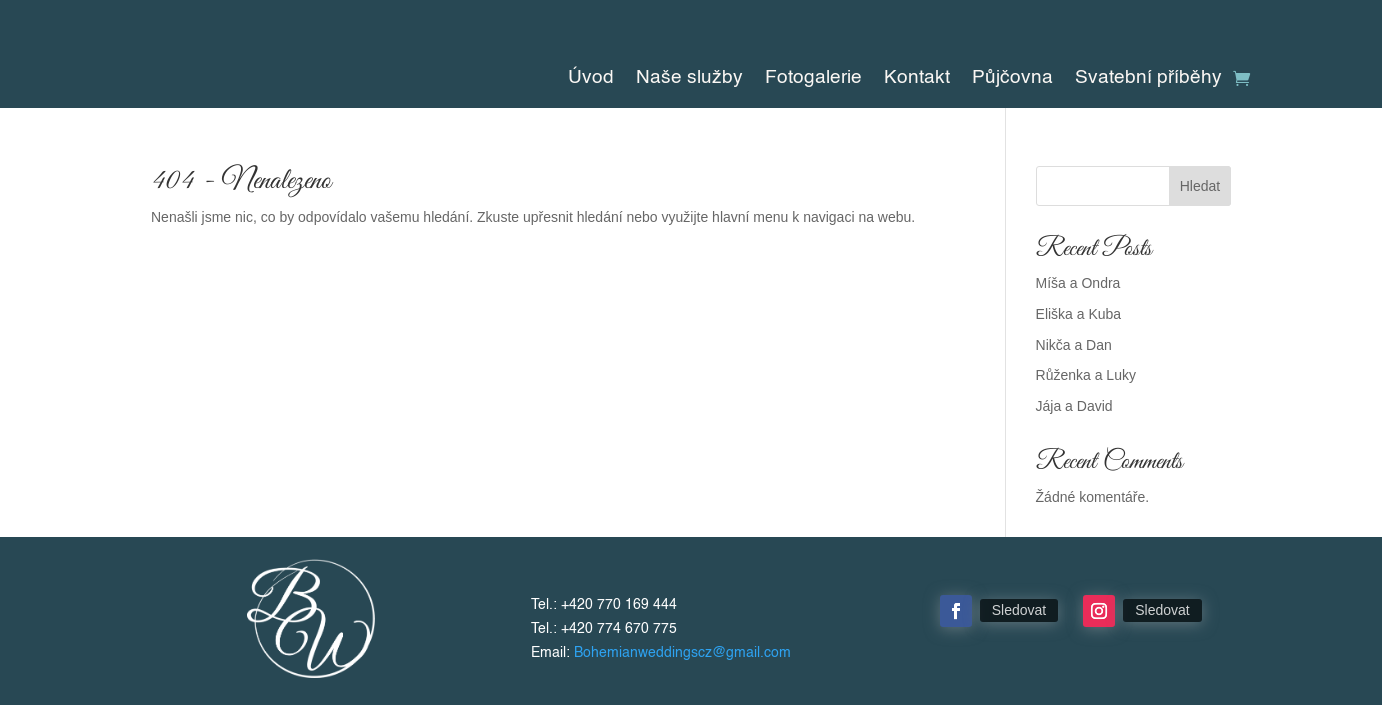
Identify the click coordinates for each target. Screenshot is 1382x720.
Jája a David (1074, 406)
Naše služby (689, 79)
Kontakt (917, 79)
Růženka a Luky (1086, 375)
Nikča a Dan (1074, 345)
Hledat (1200, 186)
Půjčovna (1012, 79)
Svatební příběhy (1148, 79)
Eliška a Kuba (1079, 314)
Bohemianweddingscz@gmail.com (682, 653)
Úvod (591, 79)
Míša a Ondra (1078, 283)
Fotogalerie (813, 79)
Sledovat (1019, 610)
